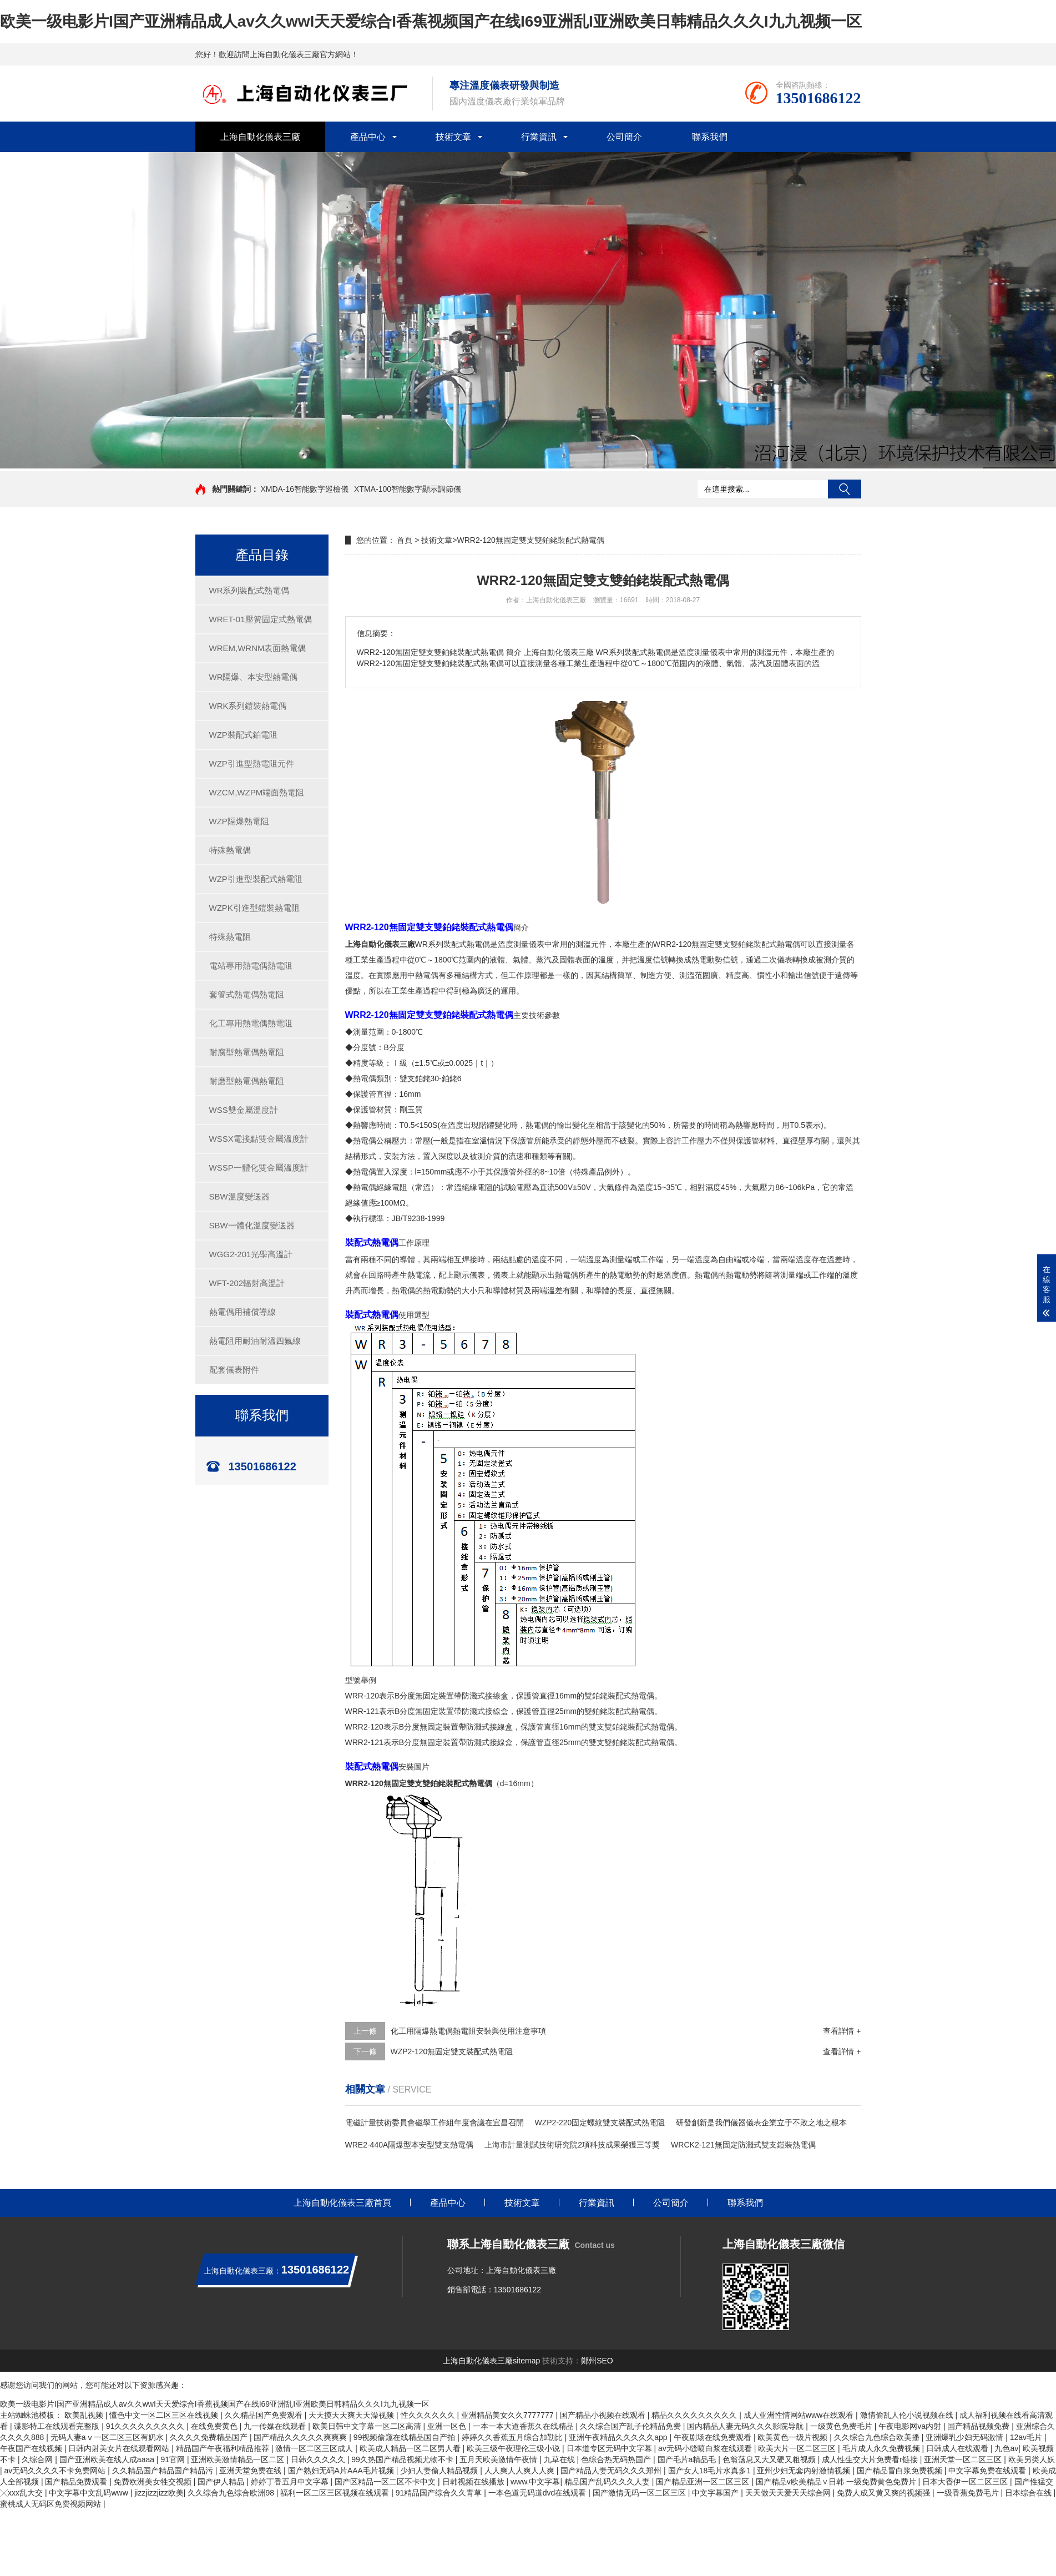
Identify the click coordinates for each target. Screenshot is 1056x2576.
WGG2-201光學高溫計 (251, 1254)
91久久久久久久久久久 (146, 2426)
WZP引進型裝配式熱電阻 (255, 879)
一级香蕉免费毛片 (969, 2492)
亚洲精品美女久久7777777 (508, 2415)
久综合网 (38, 2459)
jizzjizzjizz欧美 (159, 2492)
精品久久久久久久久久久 (695, 2415)
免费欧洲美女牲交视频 (154, 2481)
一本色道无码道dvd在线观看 (538, 2492)
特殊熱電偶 (230, 850)
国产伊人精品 (222, 2481)
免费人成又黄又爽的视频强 (884, 2492)
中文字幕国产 (716, 2492)
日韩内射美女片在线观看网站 (119, 2448)
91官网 (173, 2459)
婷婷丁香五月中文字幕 (291, 2481)
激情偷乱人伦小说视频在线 (908, 2415)
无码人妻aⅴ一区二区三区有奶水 (108, 2437)
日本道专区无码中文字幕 (610, 2448)
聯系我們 (709, 137)
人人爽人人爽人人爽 (520, 2470)
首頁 (404, 540)
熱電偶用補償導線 (242, 1312)
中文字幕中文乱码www (89, 2492)
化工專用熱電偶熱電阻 (250, 1023)
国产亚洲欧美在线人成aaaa (107, 2459)
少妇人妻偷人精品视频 (440, 2470)
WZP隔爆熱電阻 (239, 821)
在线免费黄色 (215, 2426)
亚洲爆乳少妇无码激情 (966, 2437)
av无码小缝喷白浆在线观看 (706, 2448)
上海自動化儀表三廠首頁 (342, 2202)
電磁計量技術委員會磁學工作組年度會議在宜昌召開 (434, 2122)
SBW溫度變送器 (239, 1196)
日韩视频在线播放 (474, 2481)
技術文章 (453, 137)
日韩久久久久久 (319, 2459)
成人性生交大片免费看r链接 (871, 2459)
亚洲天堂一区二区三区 (964, 2459)
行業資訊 (539, 137)
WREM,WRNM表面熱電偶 (257, 648)
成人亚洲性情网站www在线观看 (800, 2415)
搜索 (844, 489)
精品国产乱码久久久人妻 (608, 2481)
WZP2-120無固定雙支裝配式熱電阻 (452, 2051)
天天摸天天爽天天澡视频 (352, 2415)
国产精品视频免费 (979, 2426)
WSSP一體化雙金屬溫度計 (259, 1167)
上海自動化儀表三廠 (260, 137)
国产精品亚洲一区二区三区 (703, 2481)
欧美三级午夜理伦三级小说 (514, 2448)
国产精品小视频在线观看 (604, 2415)
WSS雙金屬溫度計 (243, 1110)
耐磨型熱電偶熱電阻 (246, 1081)
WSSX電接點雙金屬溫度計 (259, 1138)
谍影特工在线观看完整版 (58, 2426)
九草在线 (560, 2459)
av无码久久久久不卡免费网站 (56, 2470)
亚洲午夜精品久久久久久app (619, 2437)
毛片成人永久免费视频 (882, 2448)
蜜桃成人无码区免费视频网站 (51, 2503)
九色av (1006, 2448)
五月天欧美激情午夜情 (499, 2459)
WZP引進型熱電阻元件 (251, 763)
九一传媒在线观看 (276, 2426)
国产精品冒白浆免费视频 (900, 2470)
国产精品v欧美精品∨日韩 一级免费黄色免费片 (837, 2481)
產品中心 (368, 137)
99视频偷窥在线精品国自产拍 (405, 2437)
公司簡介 (624, 137)
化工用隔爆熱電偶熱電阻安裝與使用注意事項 (468, 2030)
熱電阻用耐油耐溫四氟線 (255, 1340)
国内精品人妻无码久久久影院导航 (746, 2426)
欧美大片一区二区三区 (798, 2448)
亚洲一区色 (447, 2426)
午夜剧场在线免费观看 (714, 2437)
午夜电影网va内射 (910, 2426)
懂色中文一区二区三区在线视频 (164, 2415)
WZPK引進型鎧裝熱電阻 (254, 908)
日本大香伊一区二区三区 (966, 2481)
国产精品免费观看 (77, 2481)
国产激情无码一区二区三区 (640, 2492)
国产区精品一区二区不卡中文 (386, 2481)
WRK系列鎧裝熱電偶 (248, 705)
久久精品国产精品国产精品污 (163, 2470)
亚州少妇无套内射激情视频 (804, 2470)
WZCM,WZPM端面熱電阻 (257, 792)
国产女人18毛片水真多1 (710, 2470)
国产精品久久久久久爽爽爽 (301, 2437)
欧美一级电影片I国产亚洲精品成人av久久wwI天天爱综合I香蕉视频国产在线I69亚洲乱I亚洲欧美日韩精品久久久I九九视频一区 (431, 21)
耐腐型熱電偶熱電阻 (246, 1052)
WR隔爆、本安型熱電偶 (253, 677)
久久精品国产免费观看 (265, 2415)
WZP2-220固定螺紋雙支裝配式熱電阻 (600, 2122)
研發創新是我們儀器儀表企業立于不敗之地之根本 (761, 2122)
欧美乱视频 (84, 2415)
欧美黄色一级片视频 (793, 2437)
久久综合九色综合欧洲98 (232, 2492)
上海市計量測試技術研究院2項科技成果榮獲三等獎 (572, 2144)
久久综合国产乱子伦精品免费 (631, 2426)
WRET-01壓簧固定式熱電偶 (260, 619)
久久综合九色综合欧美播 (878, 2437)
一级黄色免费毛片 (842, 2426)
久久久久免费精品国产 (210, 2437)
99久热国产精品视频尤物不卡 (403, 2459)
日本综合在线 (1029, 2492)
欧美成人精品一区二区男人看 (411, 2448)
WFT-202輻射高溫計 (247, 1283)
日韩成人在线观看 (958, 2448)
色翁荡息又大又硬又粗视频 (770, 2459)
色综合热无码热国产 (617, 2459)
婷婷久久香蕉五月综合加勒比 (513, 2437)
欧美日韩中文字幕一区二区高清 (367, 2426)
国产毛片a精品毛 (688, 2459)
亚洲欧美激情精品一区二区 (238, 2459)
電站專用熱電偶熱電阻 (250, 965)
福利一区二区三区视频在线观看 (335, 2492)
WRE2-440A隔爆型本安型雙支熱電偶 (409, 2144)
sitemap (526, 2360)
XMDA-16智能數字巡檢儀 (304, 489)
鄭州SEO (597, 2360)
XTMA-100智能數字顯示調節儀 (407, 489)
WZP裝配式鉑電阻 (243, 734)
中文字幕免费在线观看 (988, 2470)
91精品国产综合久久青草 (440, 2492)
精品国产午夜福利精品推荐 (223, 2448)
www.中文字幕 (535, 2481)
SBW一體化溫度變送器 (252, 1225)
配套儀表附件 (234, 1369)
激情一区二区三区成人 (315, 2448)
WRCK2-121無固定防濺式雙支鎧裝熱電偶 (743, 2144)
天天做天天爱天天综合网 (789, 2492)
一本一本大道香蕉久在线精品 (524, 2426)
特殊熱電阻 (230, 936)
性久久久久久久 (429, 2415)
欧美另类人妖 (1031, 2459)
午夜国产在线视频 (32, 2448)
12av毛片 (1027, 2437)
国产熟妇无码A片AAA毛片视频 (342, 2470)
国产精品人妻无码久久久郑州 (612, 2470)
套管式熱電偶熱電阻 (246, 994)
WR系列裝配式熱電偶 (249, 590)
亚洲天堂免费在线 (251, 2470)
